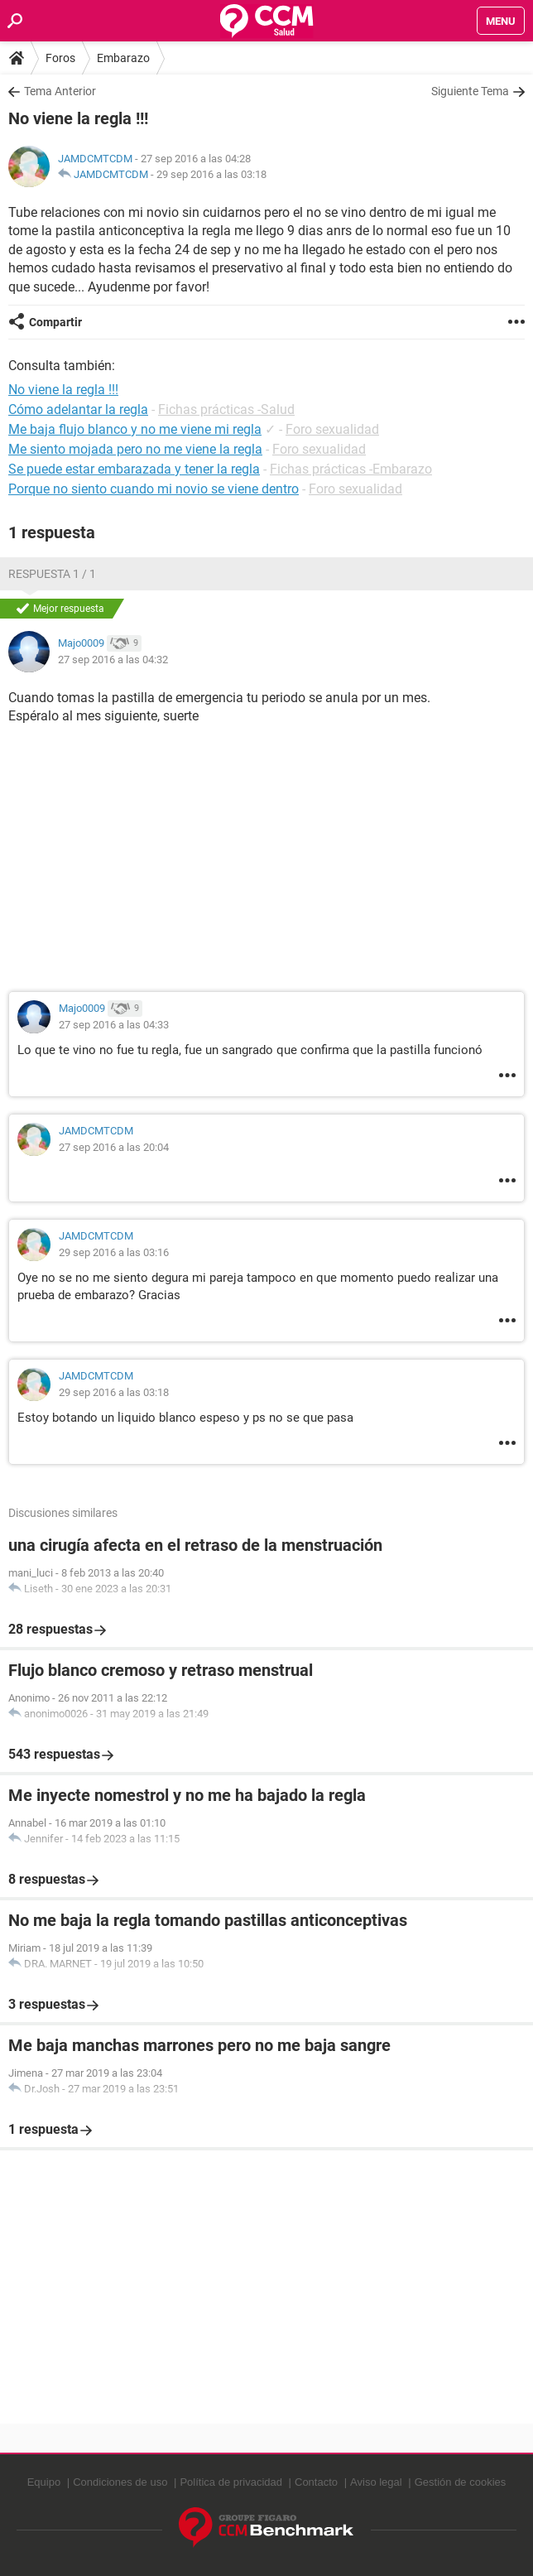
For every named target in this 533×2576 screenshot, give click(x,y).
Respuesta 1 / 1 (52, 573)
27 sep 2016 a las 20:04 (114, 1147)
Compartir (55, 322)
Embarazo (123, 58)
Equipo (43, 2482)
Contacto (316, 2482)
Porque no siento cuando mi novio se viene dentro (153, 489)
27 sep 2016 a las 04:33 (114, 1024)
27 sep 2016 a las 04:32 (113, 659)
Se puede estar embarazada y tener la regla (134, 469)
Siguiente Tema (470, 91)
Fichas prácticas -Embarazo (351, 469)
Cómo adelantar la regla (78, 409)
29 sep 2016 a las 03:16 (114, 1252)
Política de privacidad (231, 2482)
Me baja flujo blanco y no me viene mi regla (135, 429)
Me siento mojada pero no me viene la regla (135, 449)
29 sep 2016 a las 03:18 (211, 174)
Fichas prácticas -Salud (226, 409)
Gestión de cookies (461, 2482)
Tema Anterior (60, 91)
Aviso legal (376, 2482)
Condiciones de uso (120, 2482)
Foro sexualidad (332, 429)
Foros (60, 58)
